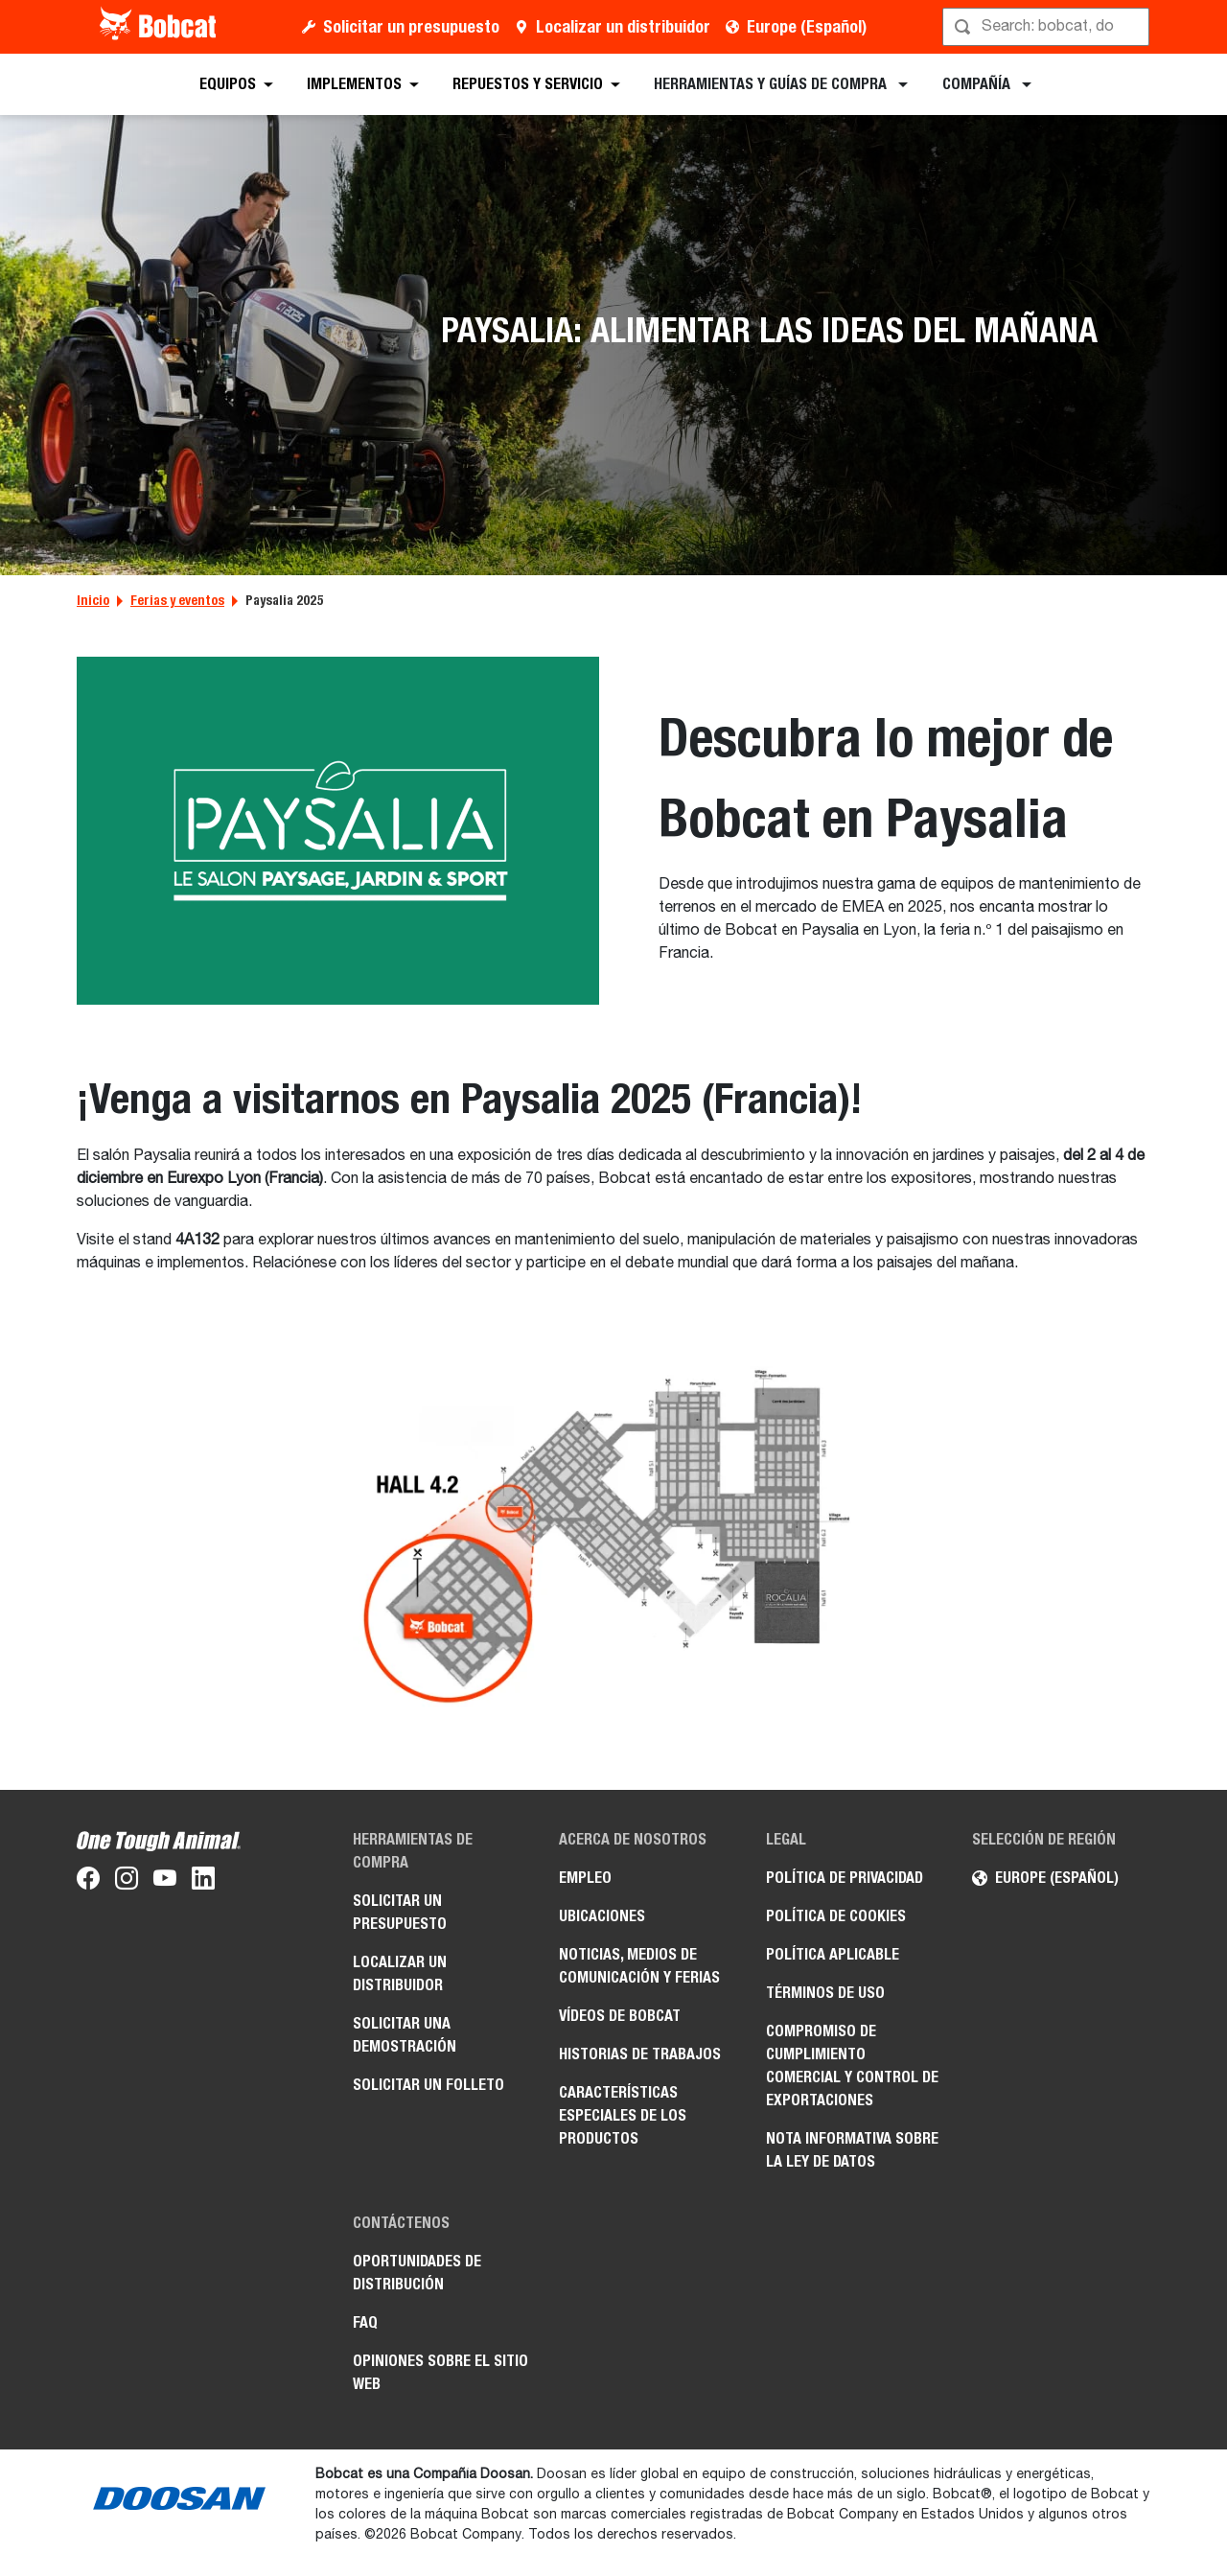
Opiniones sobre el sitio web (440, 2372)
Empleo (585, 1877)
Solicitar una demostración (404, 2034)
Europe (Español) (807, 26)
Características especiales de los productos (622, 2115)
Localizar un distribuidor (623, 26)
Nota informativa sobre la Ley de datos (852, 2149)
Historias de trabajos (640, 2054)
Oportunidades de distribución (417, 2272)
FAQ (365, 2322)
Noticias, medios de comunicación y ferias (639, 1965)
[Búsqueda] (1047, 27)
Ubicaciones (602, 1916)
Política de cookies (836, 1916)
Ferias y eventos (177, 600)
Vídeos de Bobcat (620, 2016)
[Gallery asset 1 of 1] (614, 1540)
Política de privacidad (844, 1877)
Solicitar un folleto (428, 2085)
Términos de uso (825, 1993)
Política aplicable (832, 1954)
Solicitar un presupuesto (411, 26)
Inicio (93, 600)
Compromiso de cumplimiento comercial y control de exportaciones (852, 2065)
